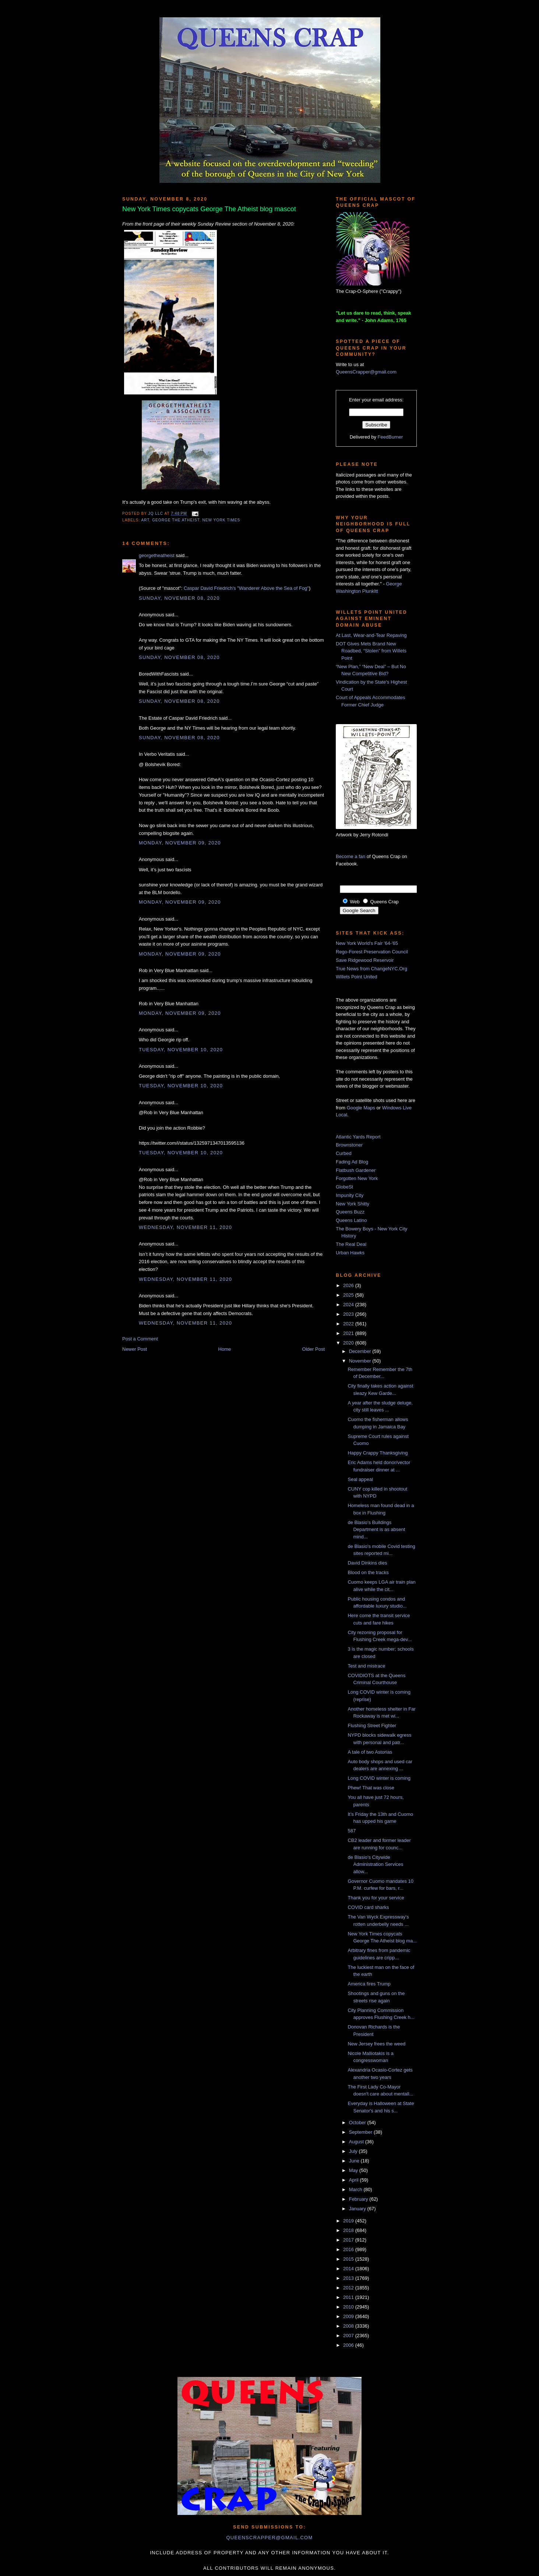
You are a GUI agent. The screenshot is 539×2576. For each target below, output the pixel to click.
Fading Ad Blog (352, 1162)
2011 (349, 2297)
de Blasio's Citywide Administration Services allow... (375, 1864)
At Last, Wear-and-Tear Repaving (371, 635)
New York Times (221, 520)
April (354, 2180)
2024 (349, 1304)
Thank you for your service (376, 1897)
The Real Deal (351, 1244)
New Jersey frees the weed (376, 2044)
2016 (349, 2249)
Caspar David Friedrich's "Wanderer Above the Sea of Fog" (246, 588)
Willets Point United (356, 976)
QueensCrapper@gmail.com (366, 372)
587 (352, 1830)
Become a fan (350, 856)
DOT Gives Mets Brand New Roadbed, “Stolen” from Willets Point (371, 651)
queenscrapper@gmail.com (269, 2537)
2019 (349, 2221)
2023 (349, 1314)
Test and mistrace (366, 1666)
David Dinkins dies (367, 1563)
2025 (349, 1295)
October (358, 2122)
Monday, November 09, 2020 (180, 843)
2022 (349, 1323)
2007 (349, 2335)
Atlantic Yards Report (358, 1137)
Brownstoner (349, 1145)
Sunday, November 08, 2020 (179, 598)
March (356, 2189)
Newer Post (134, 1349)
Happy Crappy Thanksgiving (378, 1453)
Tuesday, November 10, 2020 (181, 1049)
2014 (349, 2268)
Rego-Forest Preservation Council (372, 951)
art (145, 520)
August (357, 2141)
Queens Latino (351, 1220)
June (355, 2161)
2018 (349, 2230)
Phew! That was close (371, 1787)
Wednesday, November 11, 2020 (185, 1227)
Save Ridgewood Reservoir (365, 960)
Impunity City (349, 1195)
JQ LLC (156, 513)
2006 (349, 2345)
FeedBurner (390, 437)
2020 (349, 1343)
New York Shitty (352, 1203)
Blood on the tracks (368, 1572)
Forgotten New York (357, 1178)
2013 (349, 2278)
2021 (349, 1333)
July (354, 2151)
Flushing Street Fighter (372, 1725)
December (361, 1351)
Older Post (313, 1349)
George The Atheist (176, 520)
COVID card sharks (368, 1907)
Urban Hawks (350, 1252)
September (361, 2132)
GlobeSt (344, 1187)
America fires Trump (369, 1984)
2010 (349, 2307)
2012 (349, 2287)
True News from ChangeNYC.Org (371, 968)
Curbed (344, 1153)
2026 (349, 1285)
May (354, 2170)
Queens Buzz (350, 1212)
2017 (349, 2240)
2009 (349, 2316)
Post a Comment (140, 1339)
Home (224, 1349)
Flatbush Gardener (356, 1170)
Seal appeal (360, 1479)
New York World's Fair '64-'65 (367, 943)
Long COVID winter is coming (379, 1778)
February (359, 2199)
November (361, 1361)
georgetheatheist (157, 555)
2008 (349, 2326)
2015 (349, 2259)
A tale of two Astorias (370, 1752)
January (358, 2208)
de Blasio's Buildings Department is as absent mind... (376, 1529)
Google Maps (361, 1107)
